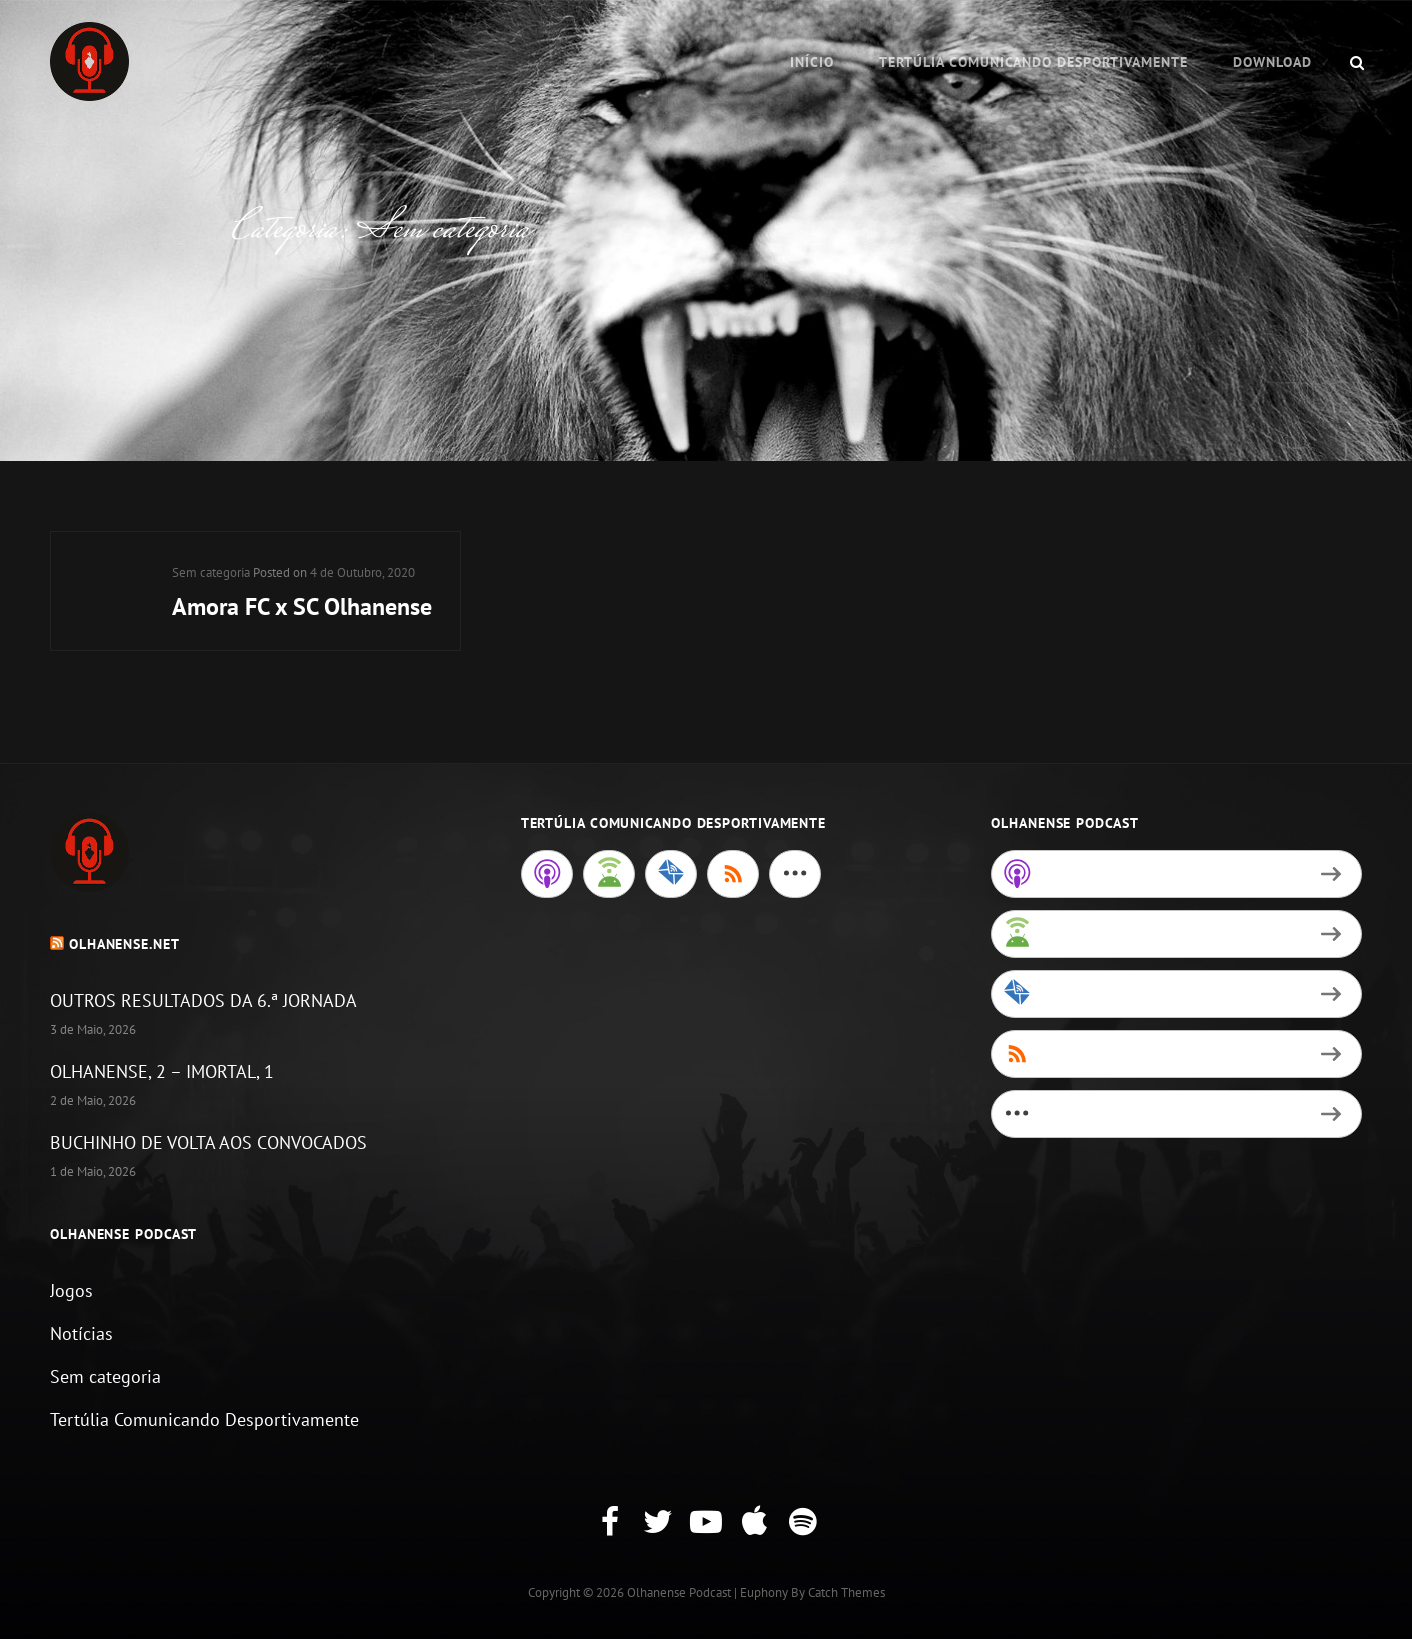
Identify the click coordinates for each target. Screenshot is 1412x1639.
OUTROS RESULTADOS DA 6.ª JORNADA (203, 1000)
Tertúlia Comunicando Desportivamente (1033, 62)
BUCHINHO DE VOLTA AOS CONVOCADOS (208, 1142)
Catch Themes (846, 1592)
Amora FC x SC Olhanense (302, 606)
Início (812, 62)
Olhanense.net (124, 944)
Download (1272, 62)
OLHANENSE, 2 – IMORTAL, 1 (162, 1071)
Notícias (81, 1333)
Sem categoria (211, 572)
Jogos (71, 1290)
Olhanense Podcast (679, 1592)
